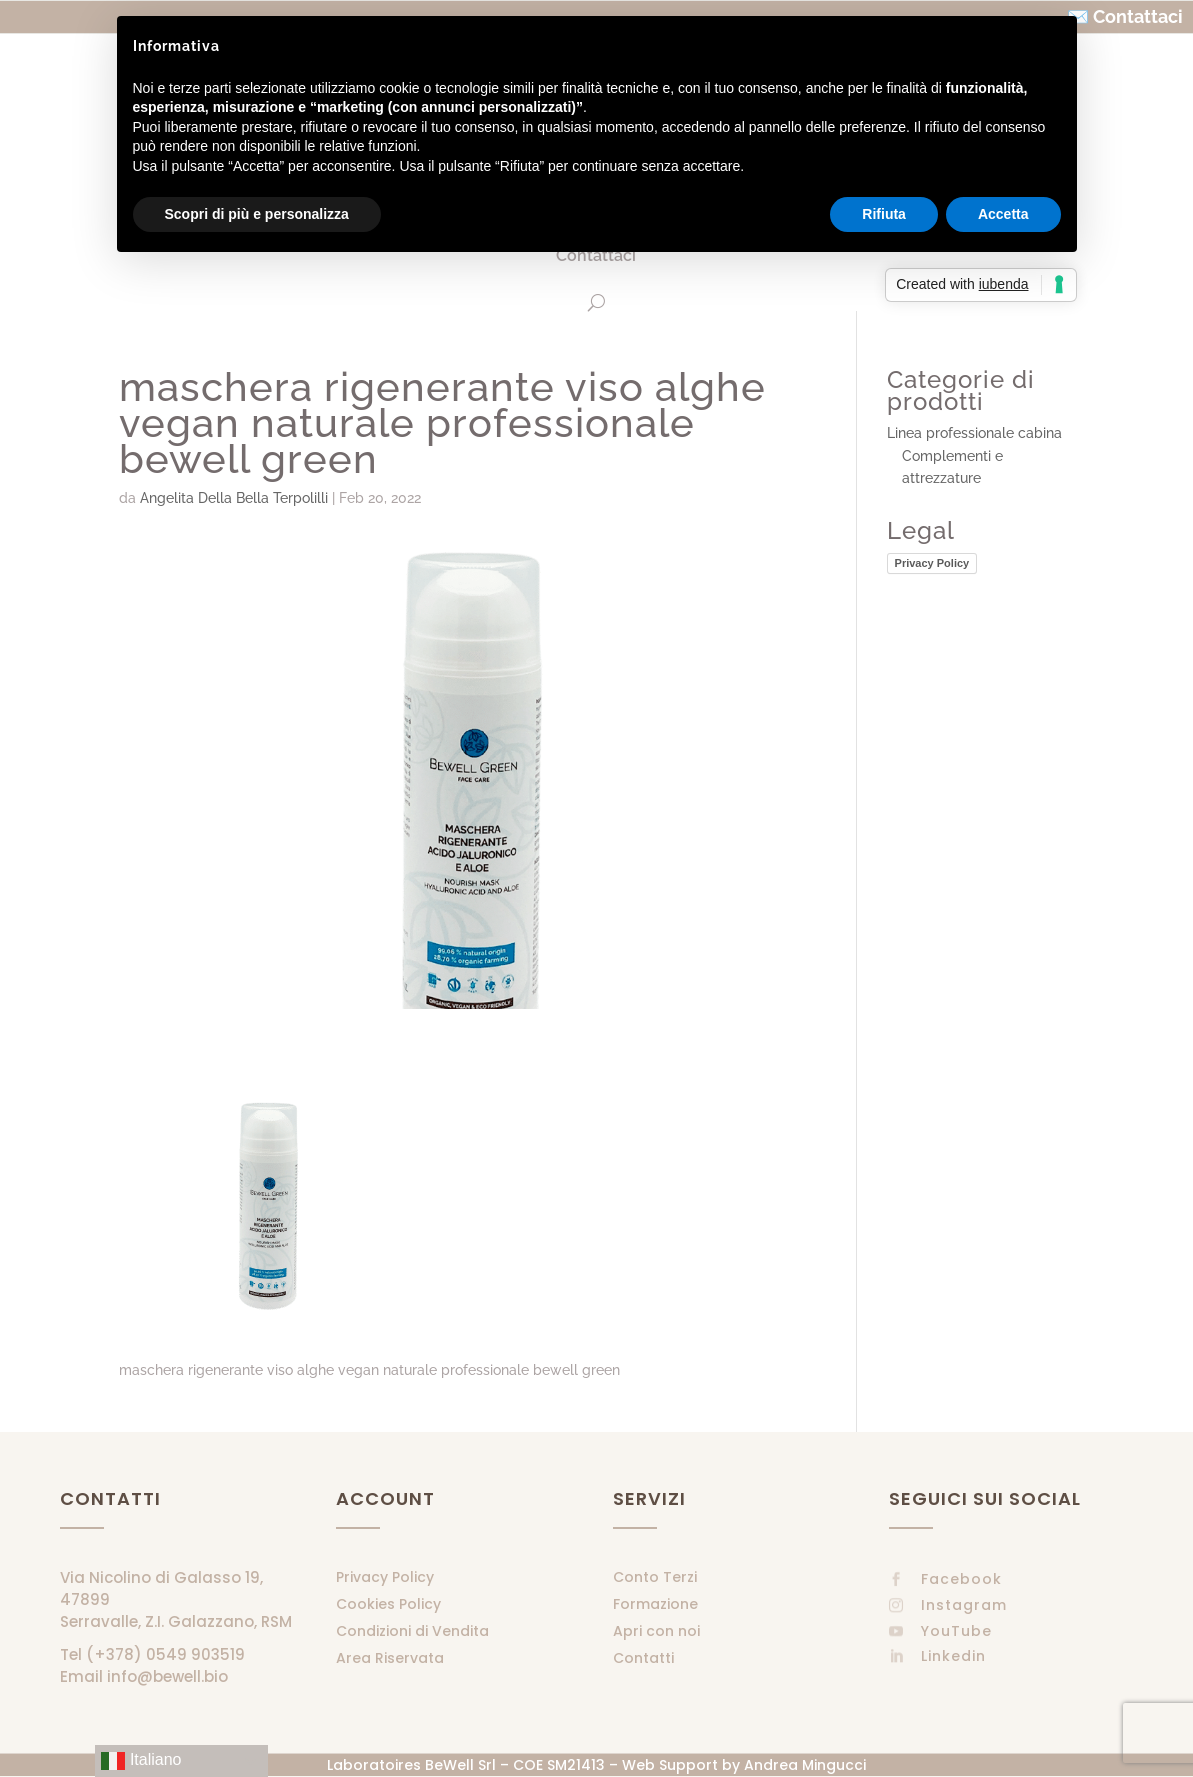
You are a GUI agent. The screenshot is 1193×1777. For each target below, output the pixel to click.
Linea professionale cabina (974, 433)
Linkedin (953, 1656)
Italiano (141, 1761)
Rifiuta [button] (884, 214)
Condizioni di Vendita (412, 1631)
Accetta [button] (1003, 214)
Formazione (655, 1604)
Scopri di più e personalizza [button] (257, 214)
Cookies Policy (388, 1604)
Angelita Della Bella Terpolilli (234, 498)
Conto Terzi (655, 1577)
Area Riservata (390, 1658)
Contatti (643, 1658)
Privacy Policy (932, 563)
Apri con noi (656, 1631)
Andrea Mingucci (805, 1765)
